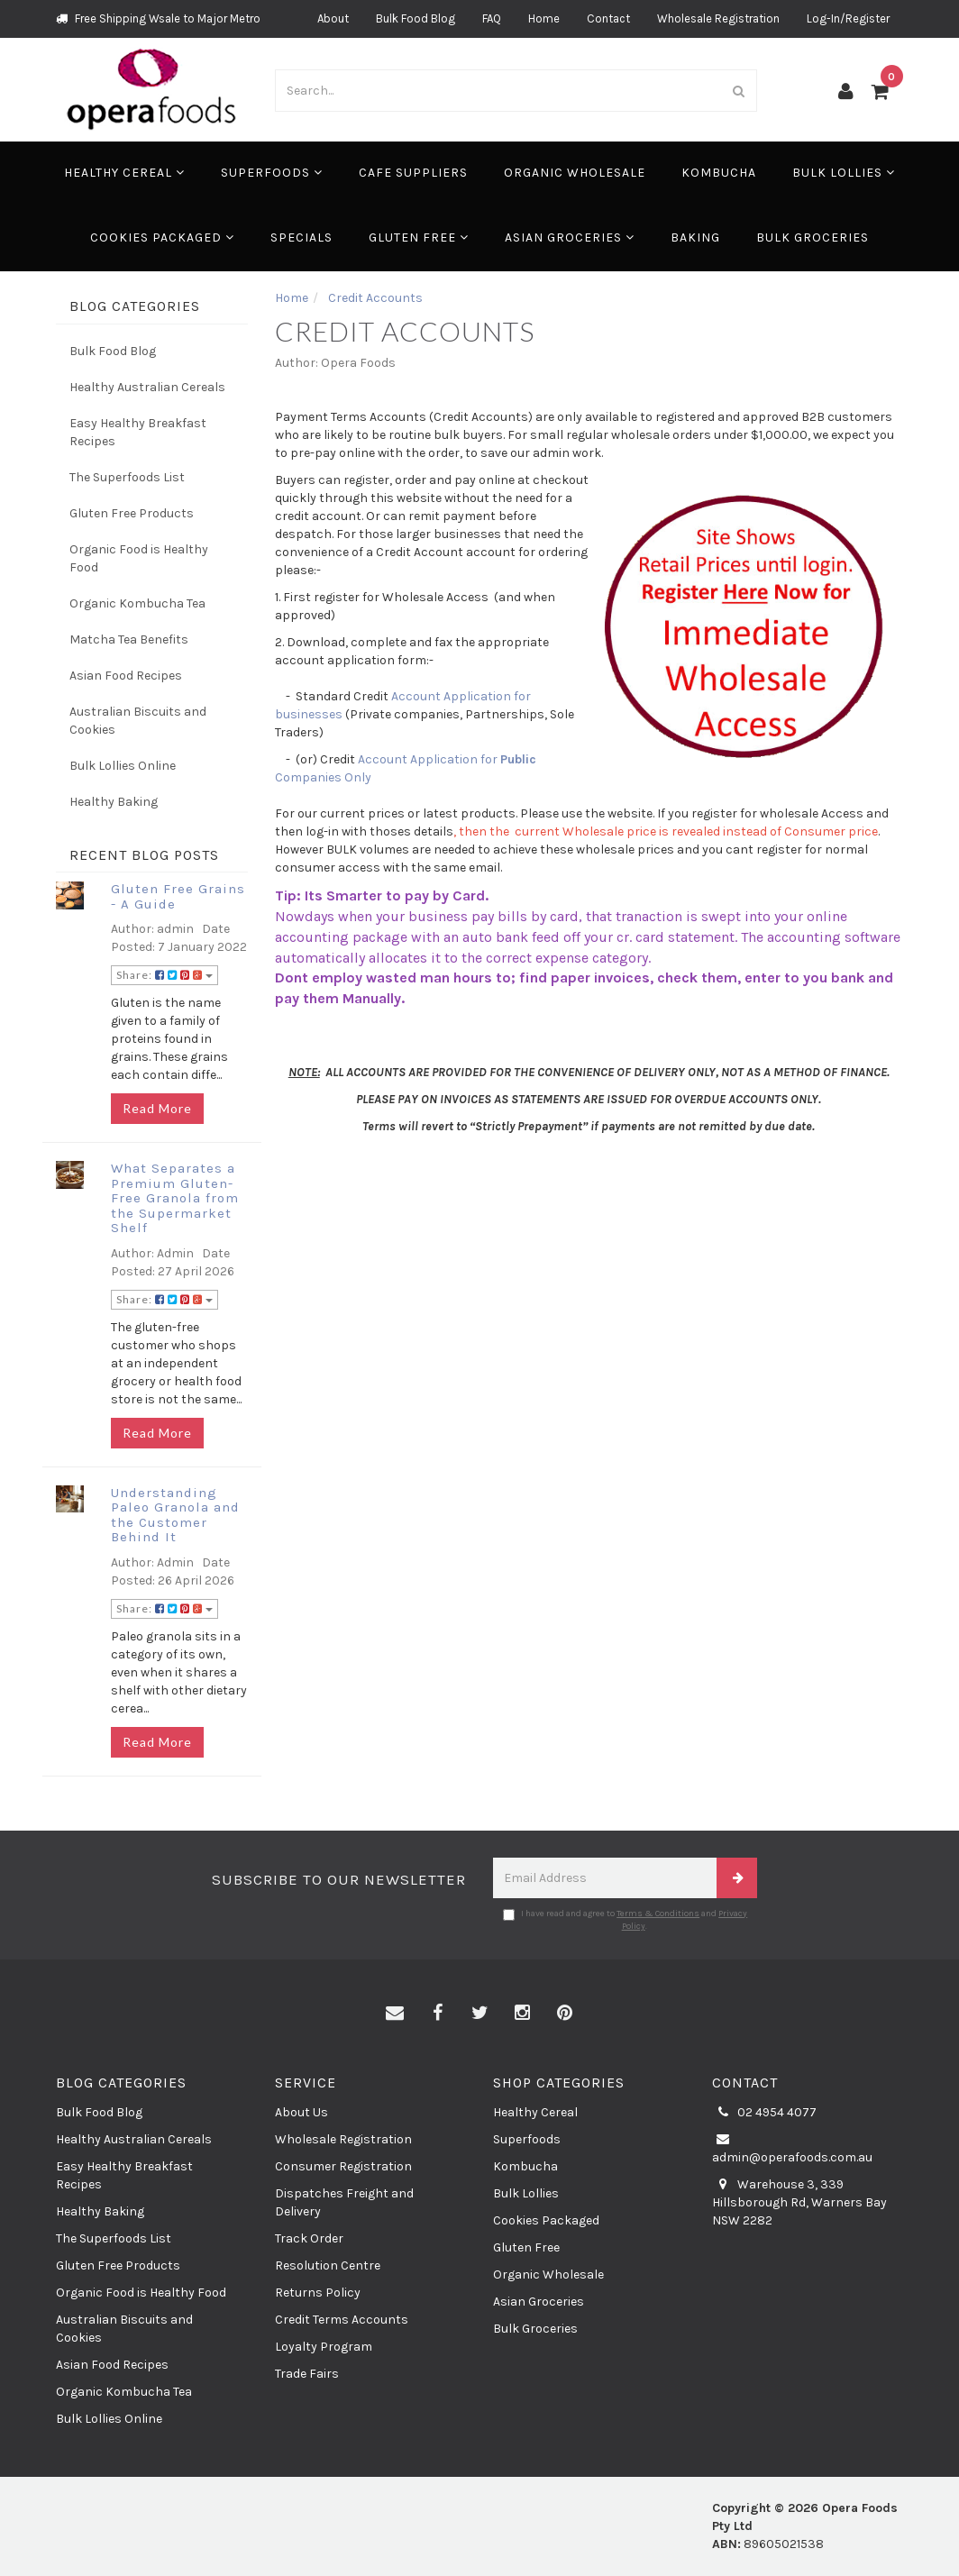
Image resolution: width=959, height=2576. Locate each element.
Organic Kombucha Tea (137, 603)
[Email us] (395, 2014)
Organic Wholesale (574, 172)
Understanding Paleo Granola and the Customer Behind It (175, 1515)
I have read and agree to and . (625, 1920)
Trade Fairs (307, 2373)
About (333, 18)
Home (544, 18)
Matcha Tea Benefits (128, 639)
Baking (695, 237)
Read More (157, 1108)
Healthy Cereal (124, 172)
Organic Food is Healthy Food (138, 558)
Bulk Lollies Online (122, 765)
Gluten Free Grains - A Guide (178, 896)
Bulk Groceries (812, 237)
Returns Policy (318, 2292)
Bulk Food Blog (415, 18)
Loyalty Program (323, 2346)
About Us (301, 2112)
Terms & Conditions (657, 1913)
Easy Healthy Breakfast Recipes (137, 432)
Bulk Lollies (843, 172)
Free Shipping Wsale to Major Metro (158, 18)
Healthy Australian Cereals (147, 387)
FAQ (491, 18)
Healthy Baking (113, 801)
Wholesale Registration (718, 18)
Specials (301, 237)
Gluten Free (419, 237)
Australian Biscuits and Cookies (137, 720)
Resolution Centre (327, 2265)
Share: (164, 975)
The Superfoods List (127, 477)
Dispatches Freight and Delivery (344, 2202)
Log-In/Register (848, 18)
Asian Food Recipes (125, 675)
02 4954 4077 (764, 2113)
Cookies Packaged (162, 237)
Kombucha (718, 172)
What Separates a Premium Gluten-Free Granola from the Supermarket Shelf (175, 1198)
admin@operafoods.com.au (792, 2148)
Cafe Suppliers (413, 172)
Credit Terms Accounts (341, 2319)
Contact (608, 18)
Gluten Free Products (131, 513)
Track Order (309, 2238)
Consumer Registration (343, 2166)
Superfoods (272, 172)
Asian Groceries (570, 237)
